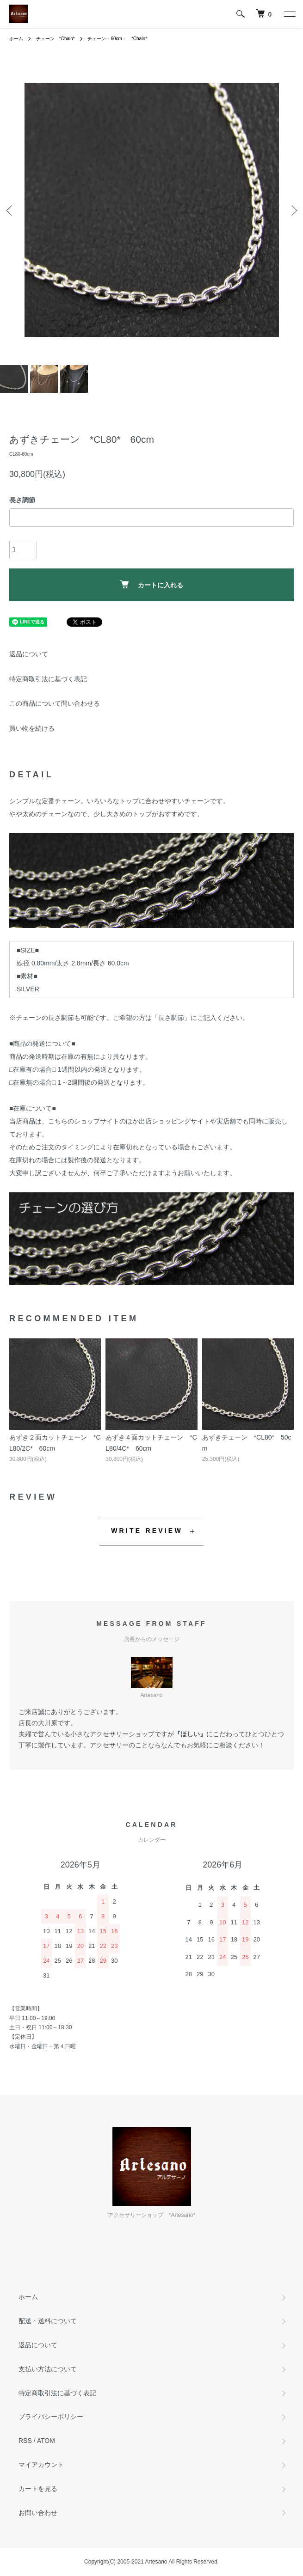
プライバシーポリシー (51, 2416)
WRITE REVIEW (147, 1530)
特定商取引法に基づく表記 (48, 679)
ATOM (46, 2440)
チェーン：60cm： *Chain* (117, 38)
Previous (10, 210)
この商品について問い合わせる (54, 703)
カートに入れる (151, 584)
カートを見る (38, 2488)
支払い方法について (48, 2369)
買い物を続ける (32, 728)
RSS (25, 2440)
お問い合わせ (38, 2512)
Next (292, 210)
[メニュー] (289, 14)
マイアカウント (41, 2464)
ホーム (16, 38)
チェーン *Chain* (55, 38)
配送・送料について (48, 2321)
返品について (28, 654)
